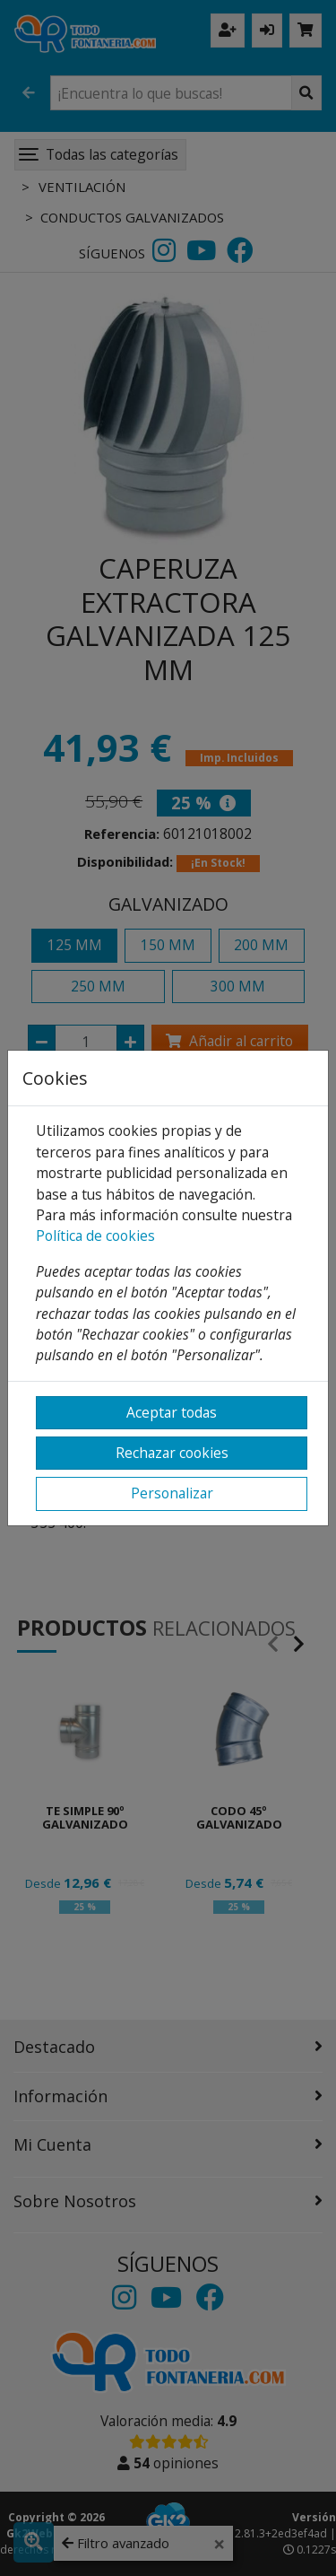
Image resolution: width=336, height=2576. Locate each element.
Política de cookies (95, 1235)
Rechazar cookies (172, 1453)
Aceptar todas (171, 1412)
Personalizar (172, 1493)
